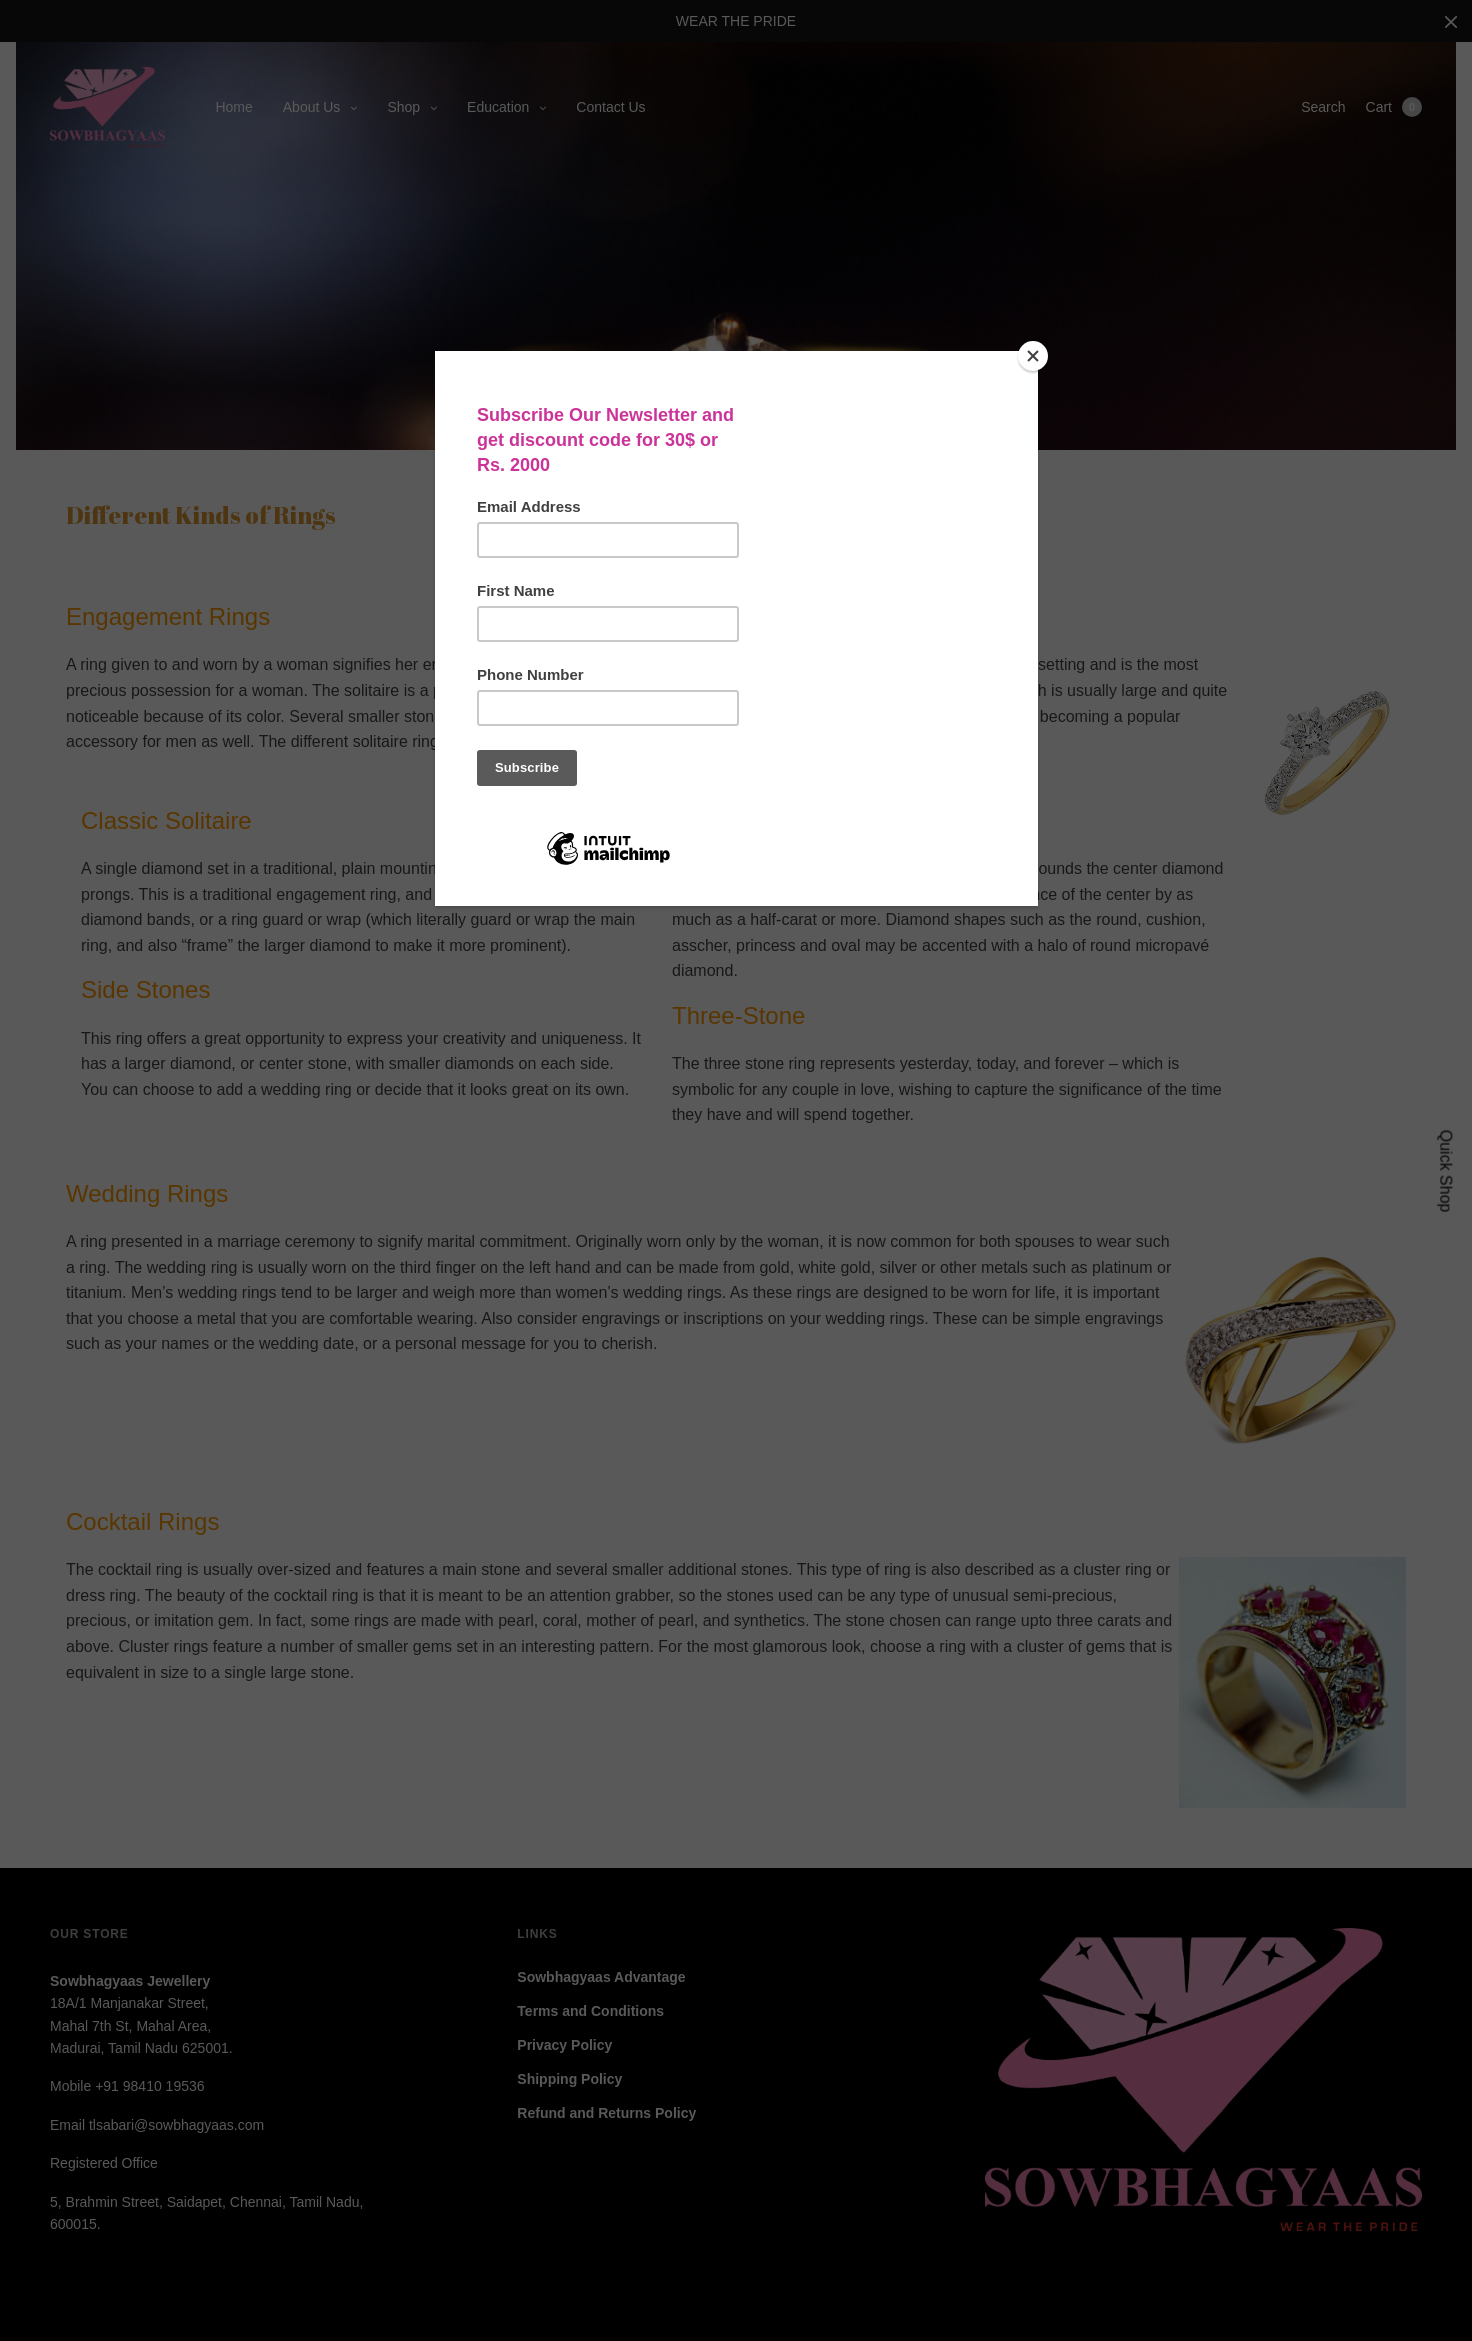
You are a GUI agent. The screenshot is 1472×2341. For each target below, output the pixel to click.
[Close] (1033, 356)
